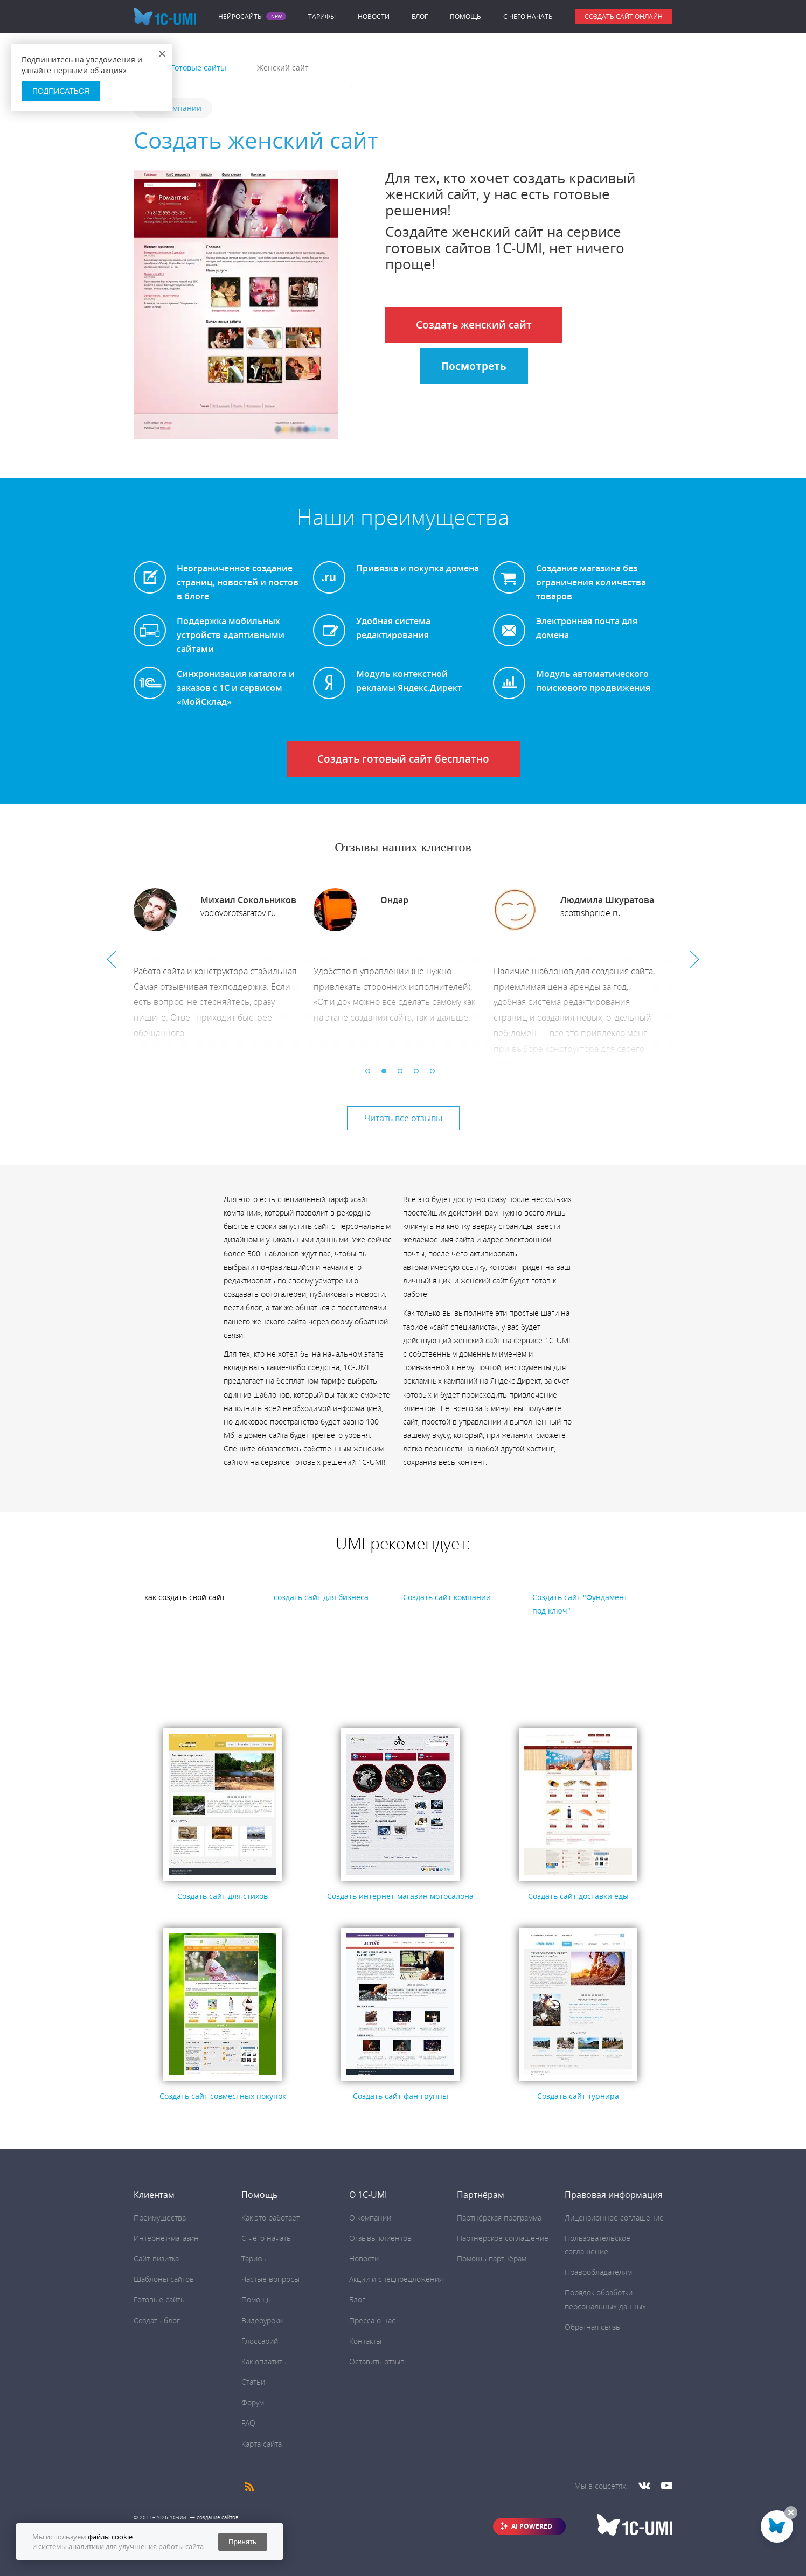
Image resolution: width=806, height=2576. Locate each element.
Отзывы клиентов (380, 2238)
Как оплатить (264, 2361)
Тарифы (322, 16)
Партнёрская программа (499, 2217)
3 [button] (403, 1074)
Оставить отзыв (377, 2361)
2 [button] (386, 1074)
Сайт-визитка (156, 2258)
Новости (374, 16)
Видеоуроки (262, 2320)
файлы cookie (110, 2537)
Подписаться (60, 91)
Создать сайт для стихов (222, 1896)
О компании (370, 2217)
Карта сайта (261, 2444)
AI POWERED (531, 2526)
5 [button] (435, 1074)
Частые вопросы (270, 2279)
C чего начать (528, 16)
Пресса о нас (372, 2320)
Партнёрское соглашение (502, 2238)
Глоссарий (259, 2341)
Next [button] (694, 959)
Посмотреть (473, 366)
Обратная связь (592, 2327)
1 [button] (370, 1074)
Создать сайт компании (447, 1597)
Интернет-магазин (166, 2238)
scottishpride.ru (590, 913)
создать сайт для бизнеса (321, 1597)
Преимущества (160, 2217)
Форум (252, 2402)
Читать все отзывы (403, 1118)
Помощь (465, 16)
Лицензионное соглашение (614, 2217)
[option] (224, 977)
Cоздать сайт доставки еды (578, 1896)
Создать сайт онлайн (624, 16)
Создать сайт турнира (578, 2096)
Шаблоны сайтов (164, 2279)
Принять (242, 2542)
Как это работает (270, 2217)
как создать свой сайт (184, 1597)
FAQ (248, 2423)
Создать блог (157, 2320)
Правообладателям (598, 2272)
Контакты (365, 2341)
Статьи (253, 2382)
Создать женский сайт (474, 325)
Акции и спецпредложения (396, 2279)
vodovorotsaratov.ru (238, 913)
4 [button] (419, 1074)
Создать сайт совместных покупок (222, 2096)
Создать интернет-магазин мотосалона (400, 1896)
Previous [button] (111, 959)
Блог (420, 16)
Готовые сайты (160, 2299)
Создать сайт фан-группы (400, 2096)
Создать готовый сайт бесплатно (403, 759)
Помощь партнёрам (491, 2258)
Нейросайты (240, 16)
